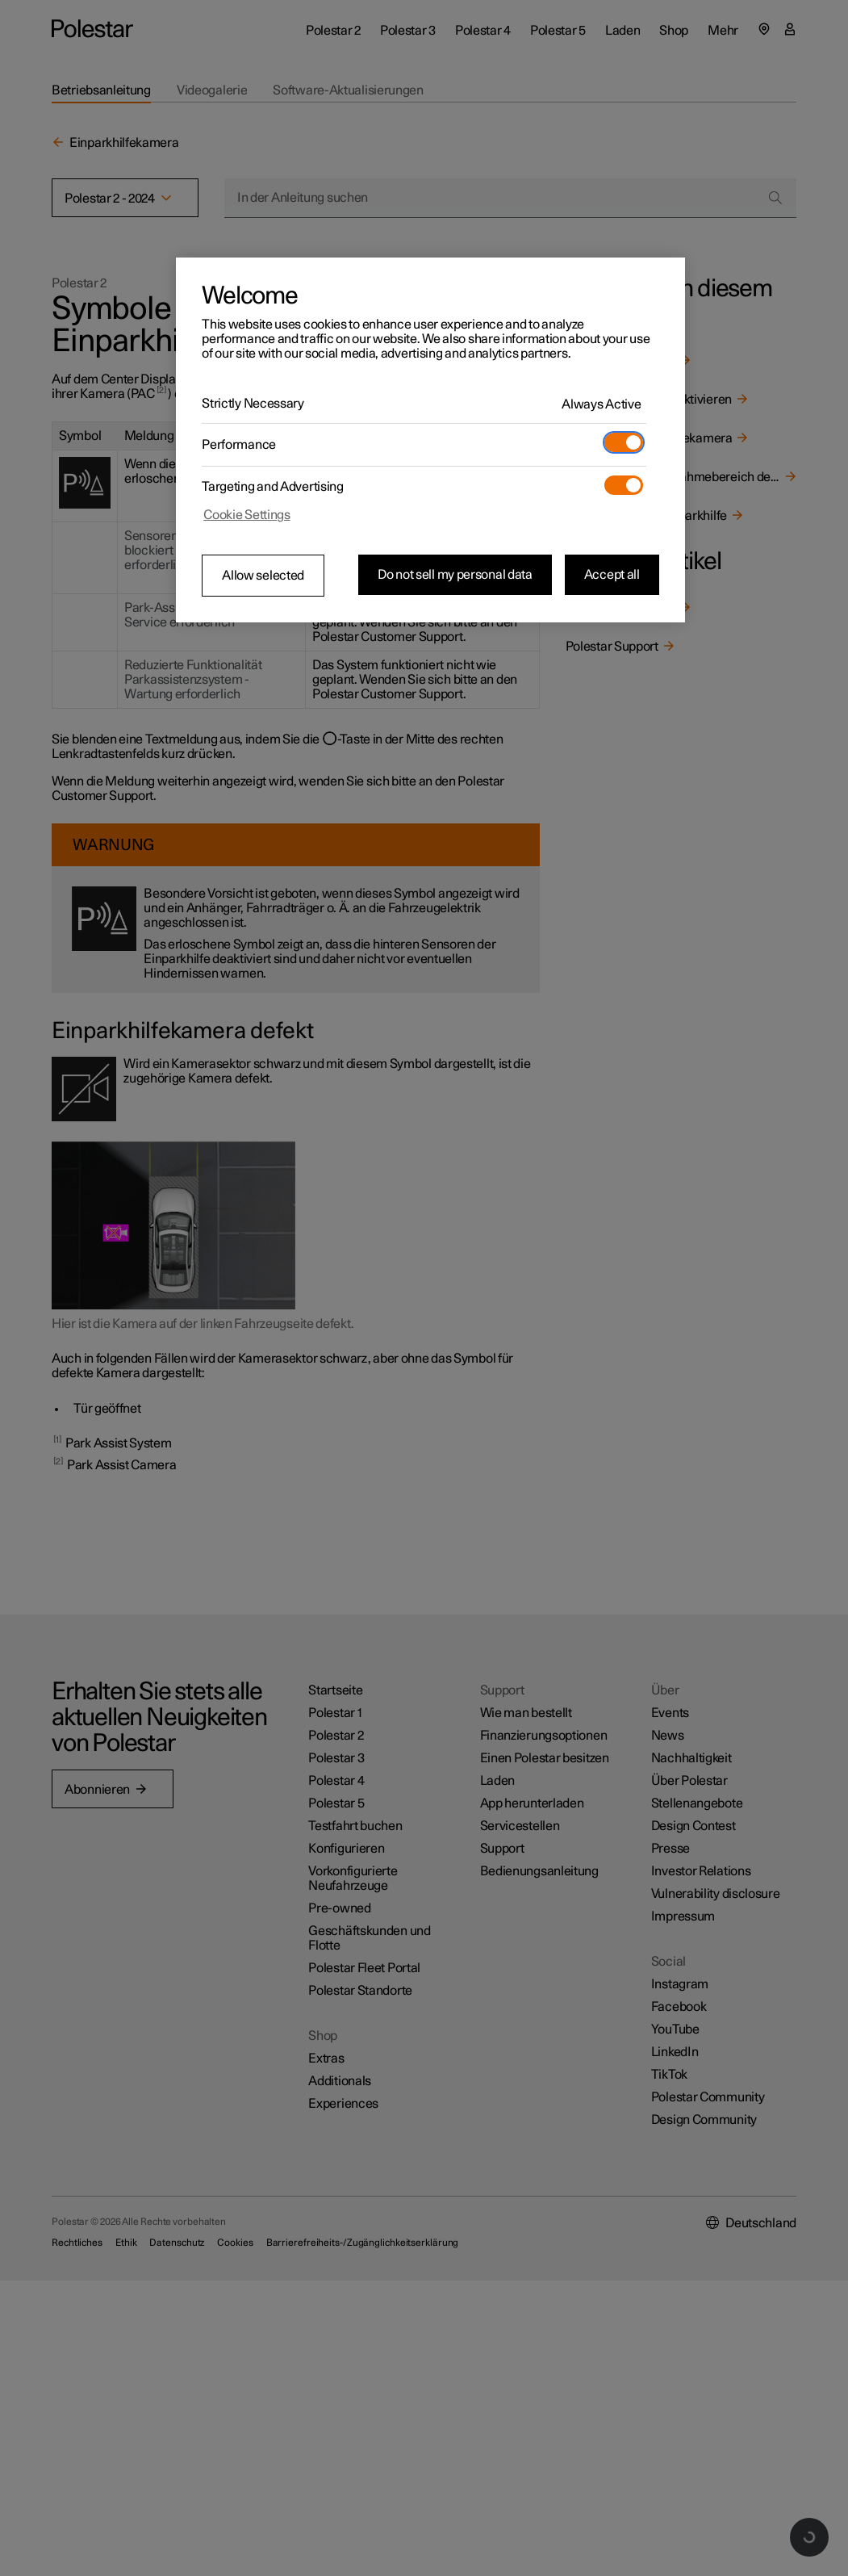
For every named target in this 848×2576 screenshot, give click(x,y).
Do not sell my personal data (455, 574)
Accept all (612, 574)
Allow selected (263, 575)
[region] (430, 440)
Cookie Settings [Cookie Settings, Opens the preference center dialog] (246, 515)
